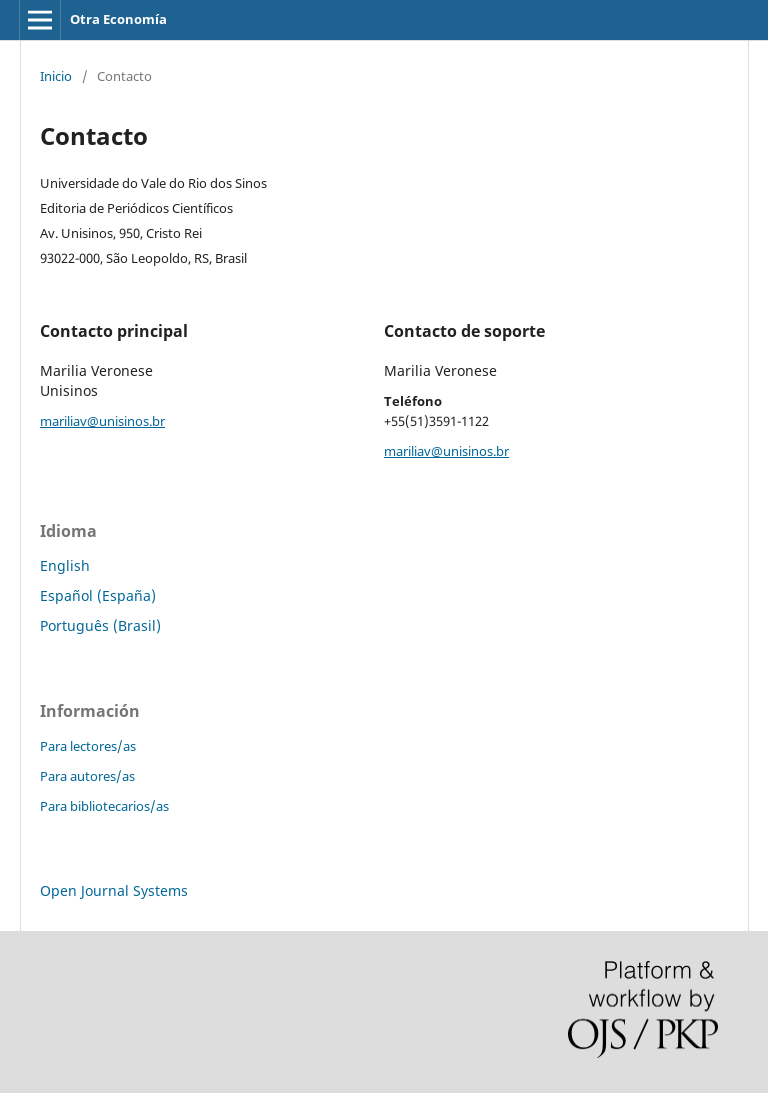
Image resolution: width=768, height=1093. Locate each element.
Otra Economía (118, 19)
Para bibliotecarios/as (104, 806)
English (65, 565)
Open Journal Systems (114, 890)
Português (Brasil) (100, 625)
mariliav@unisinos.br (102, 421)
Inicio (56, 76)
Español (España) (98, 595)
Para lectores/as (88, 746)
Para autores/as (87, 776)
